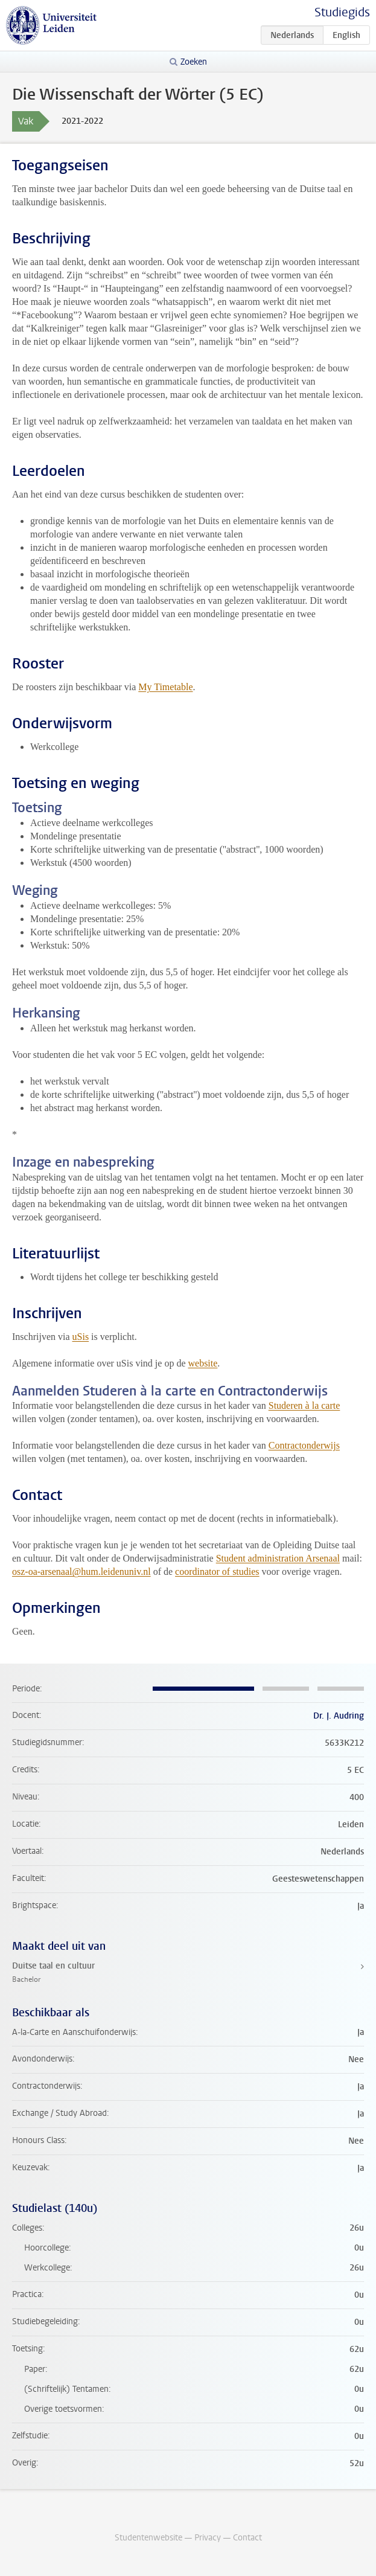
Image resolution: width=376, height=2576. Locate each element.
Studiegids (342, 12)
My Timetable (165, 687)
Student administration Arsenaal (278, 1558)
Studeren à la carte (304, 1405)
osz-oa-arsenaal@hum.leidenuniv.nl (81, 1571)
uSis (80, 1336)
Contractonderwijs (304, 1445)
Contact (247, 2537)
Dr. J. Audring (338, 1716)
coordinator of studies (217, 1571)
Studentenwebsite (148, 2537)
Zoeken (193, 62)
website (202, 1363)
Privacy (207, 2537)
